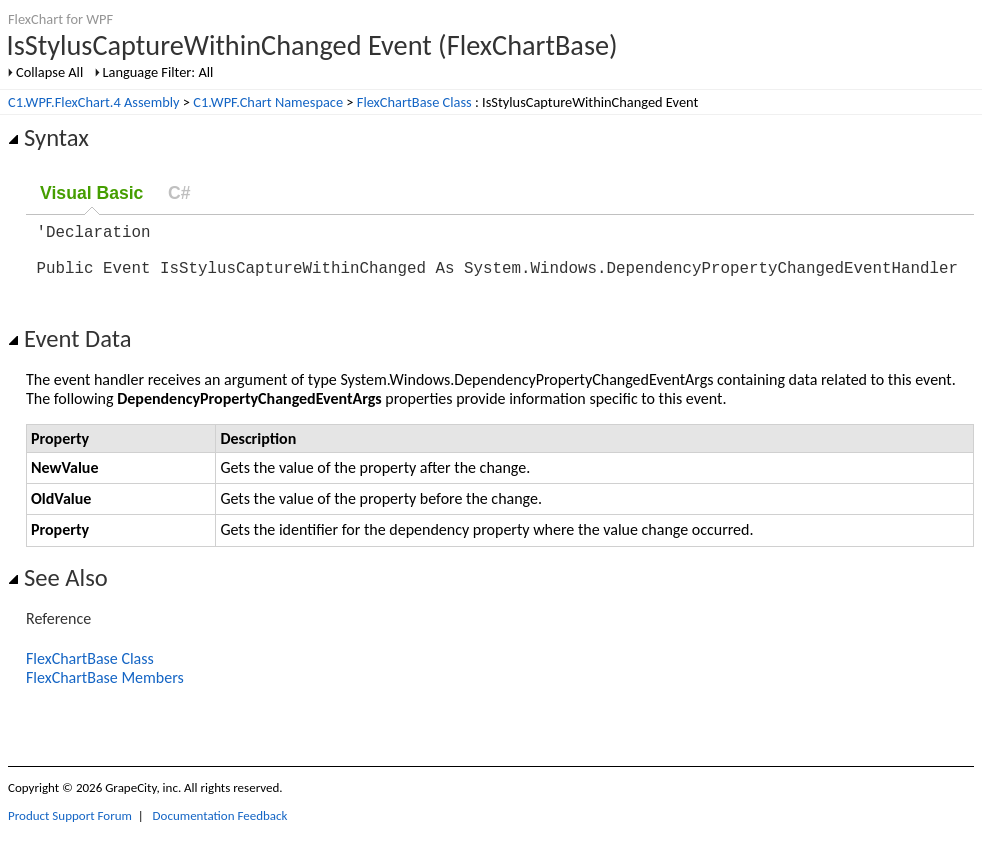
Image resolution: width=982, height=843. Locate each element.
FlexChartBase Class (414, 102)
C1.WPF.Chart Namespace (268, 102)
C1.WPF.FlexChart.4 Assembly (94, 102)
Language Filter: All (158, 72)
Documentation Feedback (220, 827)
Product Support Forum (70, 827)
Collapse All (49, 72)
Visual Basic (91, 193)
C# (179, 193)
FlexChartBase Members (105, 689)
